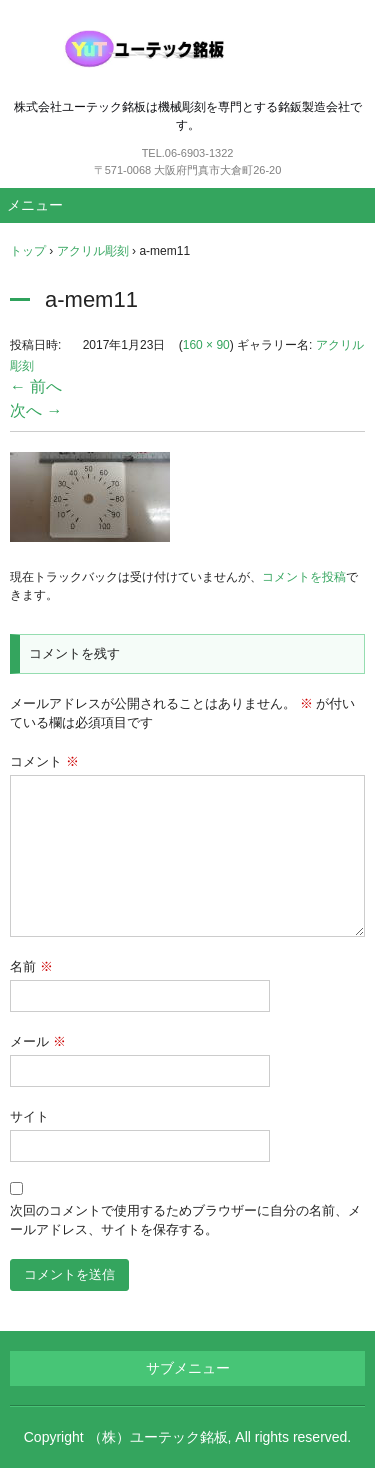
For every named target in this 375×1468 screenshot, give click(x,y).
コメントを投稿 (304, 577)
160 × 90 (206, 345)
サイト (29, 1116)
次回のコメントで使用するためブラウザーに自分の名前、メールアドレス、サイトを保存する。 (185, 1220)
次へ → (36, 410)
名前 (31, 966)
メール (38, 1041)
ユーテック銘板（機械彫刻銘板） (188, 49)
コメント (44, 761)
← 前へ (36, 386)
